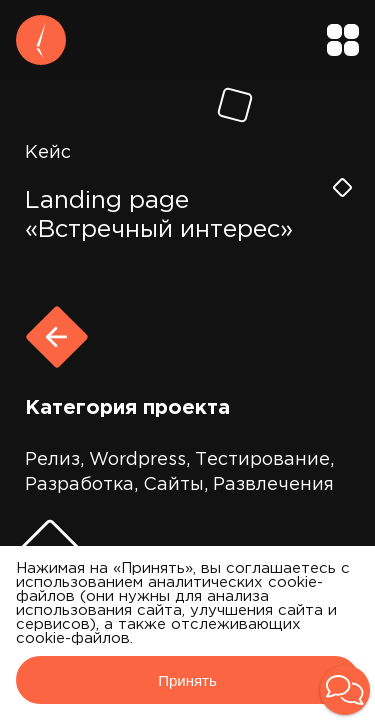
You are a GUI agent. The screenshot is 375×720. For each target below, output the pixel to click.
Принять (187, 680)
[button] (345, 690)
